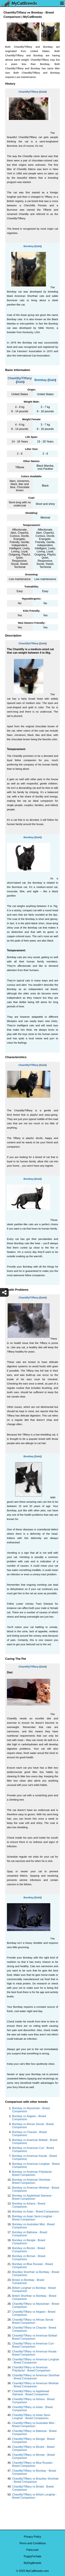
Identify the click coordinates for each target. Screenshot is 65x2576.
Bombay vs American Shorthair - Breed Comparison (32, 2181)
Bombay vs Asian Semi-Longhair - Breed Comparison (33, 2218)
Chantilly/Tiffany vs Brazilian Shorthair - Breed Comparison (35, 2480)
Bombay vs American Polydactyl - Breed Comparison (32, 2173)
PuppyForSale (32, 2556)
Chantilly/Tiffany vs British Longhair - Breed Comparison (34, 2496)
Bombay (28, 246)
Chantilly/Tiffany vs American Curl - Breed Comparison (33, 2345)
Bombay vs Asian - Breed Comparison (35, 2211)
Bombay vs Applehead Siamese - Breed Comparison (32, 2197)
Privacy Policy (32, 2536)
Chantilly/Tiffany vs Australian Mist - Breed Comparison (34, 2425)
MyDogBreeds (32, 2562)
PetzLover (32, 2549)
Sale (43, 91)
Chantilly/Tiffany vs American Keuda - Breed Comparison (35, 2353)
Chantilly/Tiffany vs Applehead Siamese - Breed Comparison (30, 2393)
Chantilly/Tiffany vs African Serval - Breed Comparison (33, 2321)
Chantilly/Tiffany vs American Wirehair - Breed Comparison (35, 2385)
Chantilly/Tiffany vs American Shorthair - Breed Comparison (36, 2377)
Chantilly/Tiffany (29, 91)
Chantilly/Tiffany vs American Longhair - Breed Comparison (35, 2361)
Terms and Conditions (32, 2543)
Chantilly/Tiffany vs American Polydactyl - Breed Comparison (31, 2369)
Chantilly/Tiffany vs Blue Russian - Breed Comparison (33, 2464)
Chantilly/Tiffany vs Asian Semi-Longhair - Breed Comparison (31, 2417)
